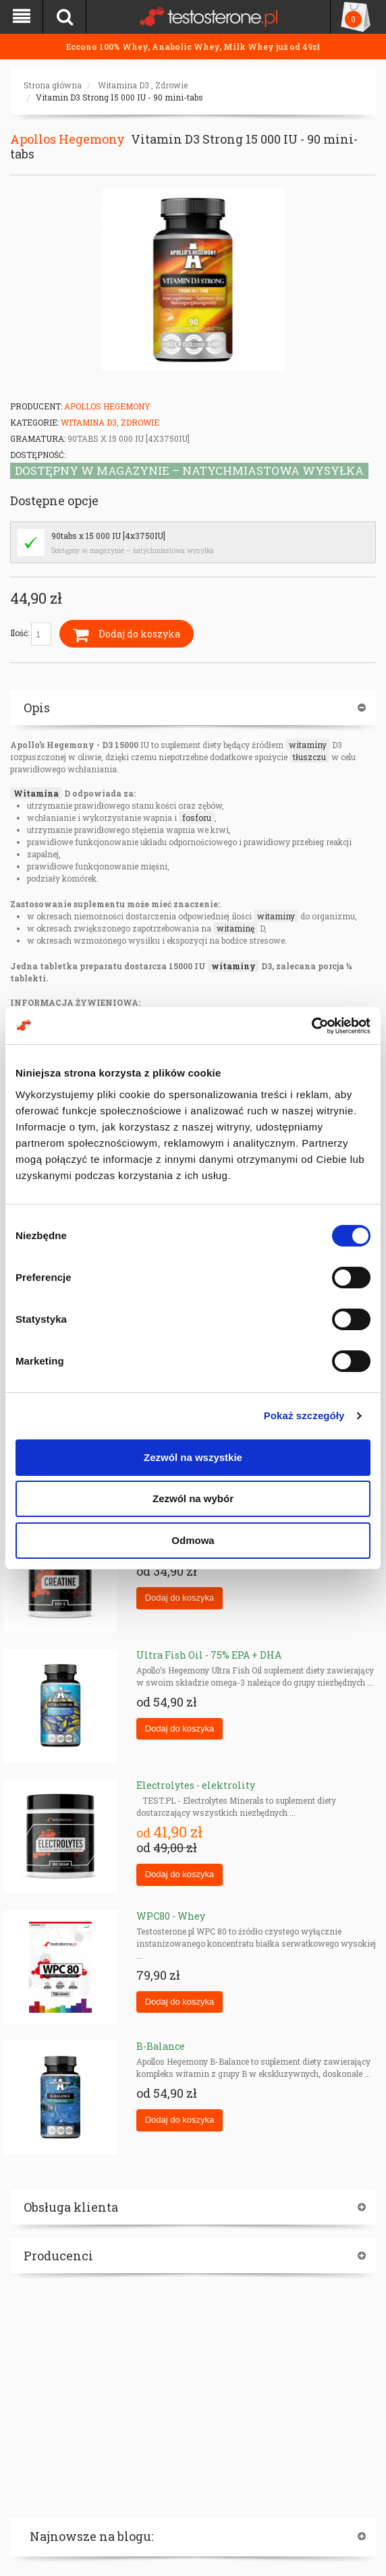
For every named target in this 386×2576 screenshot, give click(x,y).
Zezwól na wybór (193, 1498)
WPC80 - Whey (170, 1916)
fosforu (196, 817)
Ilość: (30, 634)
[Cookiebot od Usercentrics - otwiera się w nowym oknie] (311, 1026)
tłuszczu (309, 756)
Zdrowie (171, 85)
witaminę (235, 928)
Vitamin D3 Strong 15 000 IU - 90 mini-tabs (119, 97)
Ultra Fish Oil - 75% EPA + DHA (208, 1655)
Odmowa (192, 1540)
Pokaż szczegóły (304, 1415)
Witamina (36, 793)
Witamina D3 (123, 85)
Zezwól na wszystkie (193, 1457)
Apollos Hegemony (67, 139)
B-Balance (160, 2046)
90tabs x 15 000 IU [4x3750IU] (108, 535)
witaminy (308, 744)
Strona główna (53, 85)
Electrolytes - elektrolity (195, 1785)
